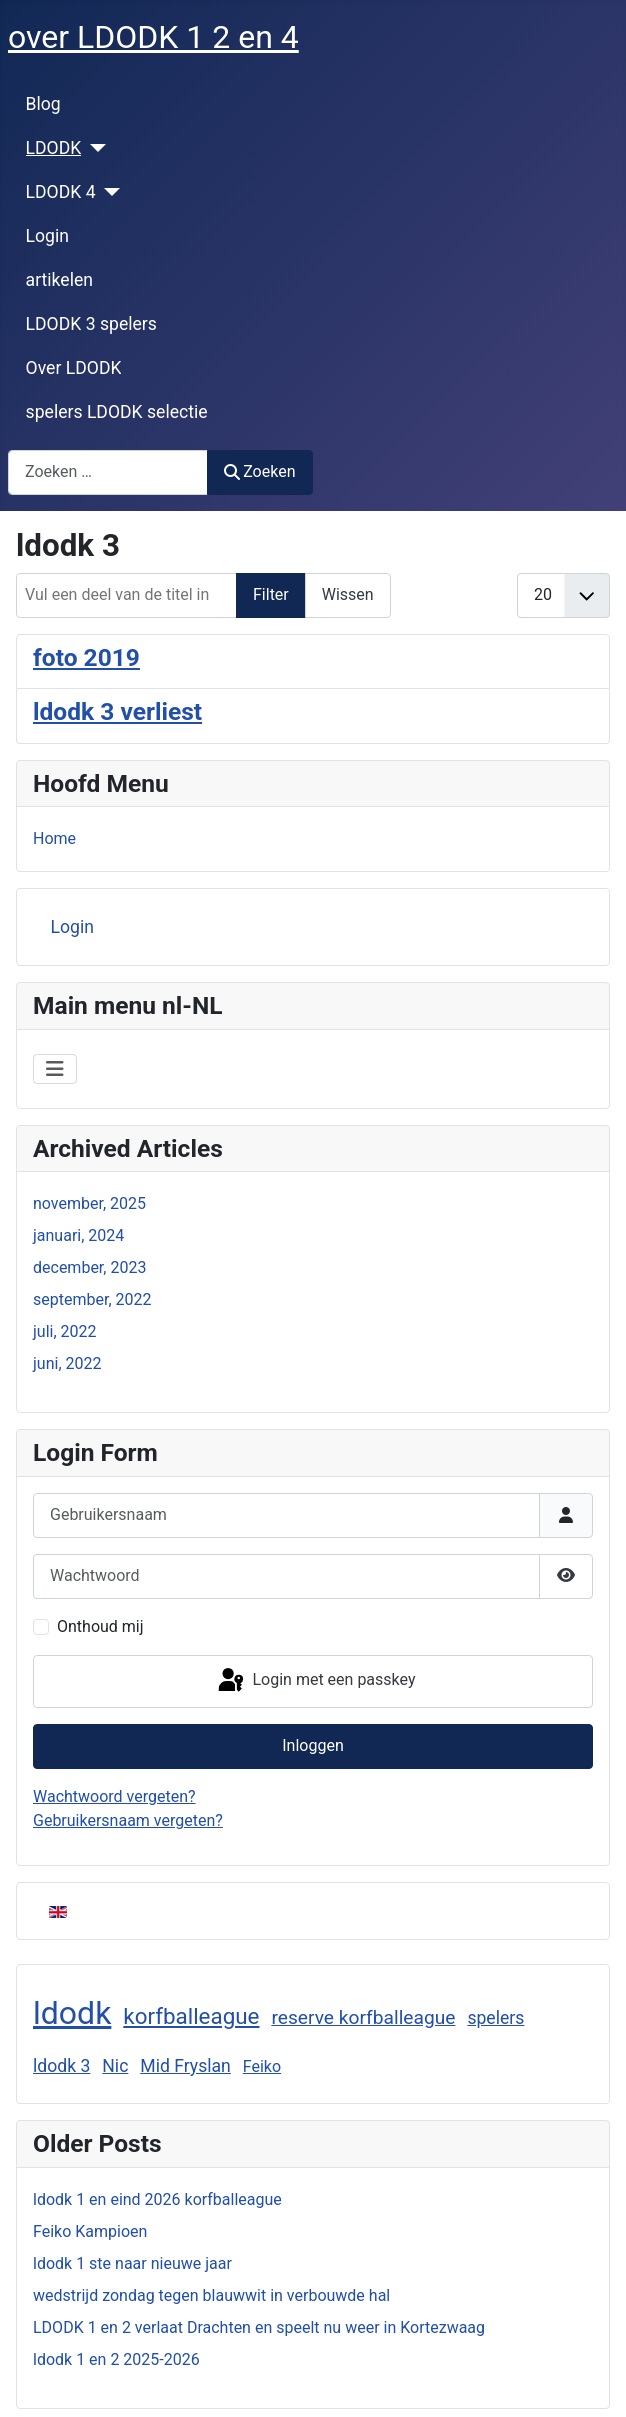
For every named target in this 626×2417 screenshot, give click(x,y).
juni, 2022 (67, 1363)
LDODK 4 (61, 192)
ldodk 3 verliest (117, 711)
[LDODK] (93, 148)
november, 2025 (89, 1203)
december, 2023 (89, 1267)
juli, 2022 (65, 1331)
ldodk (72, 2013)
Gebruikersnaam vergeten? (128, 1820)
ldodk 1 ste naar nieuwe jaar (132, 2263)
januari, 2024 (78, 1235)
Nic (115, 2066)
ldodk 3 (61, 2066)
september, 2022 (92, 1299)
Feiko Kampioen (90, 2231)
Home (54, 838)
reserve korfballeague (363, 2017)
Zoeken (260, 471)
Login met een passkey (315, 1681)
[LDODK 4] (108, 192)
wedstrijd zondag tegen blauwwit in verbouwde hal (211, 2295)
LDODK (54, 148)
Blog (43, 104)
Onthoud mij (100, 1626)
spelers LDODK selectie (117, 412)
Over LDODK (74, 368)
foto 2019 (86, 657)
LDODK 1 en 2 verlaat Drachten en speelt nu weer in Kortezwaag (259, 2327)
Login (47, 236)
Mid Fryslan (185, 2066)
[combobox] (108, 472)
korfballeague (191, 2016)
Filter (271, 594)
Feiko (262, 2066)
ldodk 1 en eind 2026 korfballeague (157, 2199)
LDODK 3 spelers (91, 324)
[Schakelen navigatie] (55, 1069)
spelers (495, 2018)
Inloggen (313, 1745)
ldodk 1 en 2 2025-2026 (116, 2359)
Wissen (348, 594)
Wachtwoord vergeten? (114, 1796)
